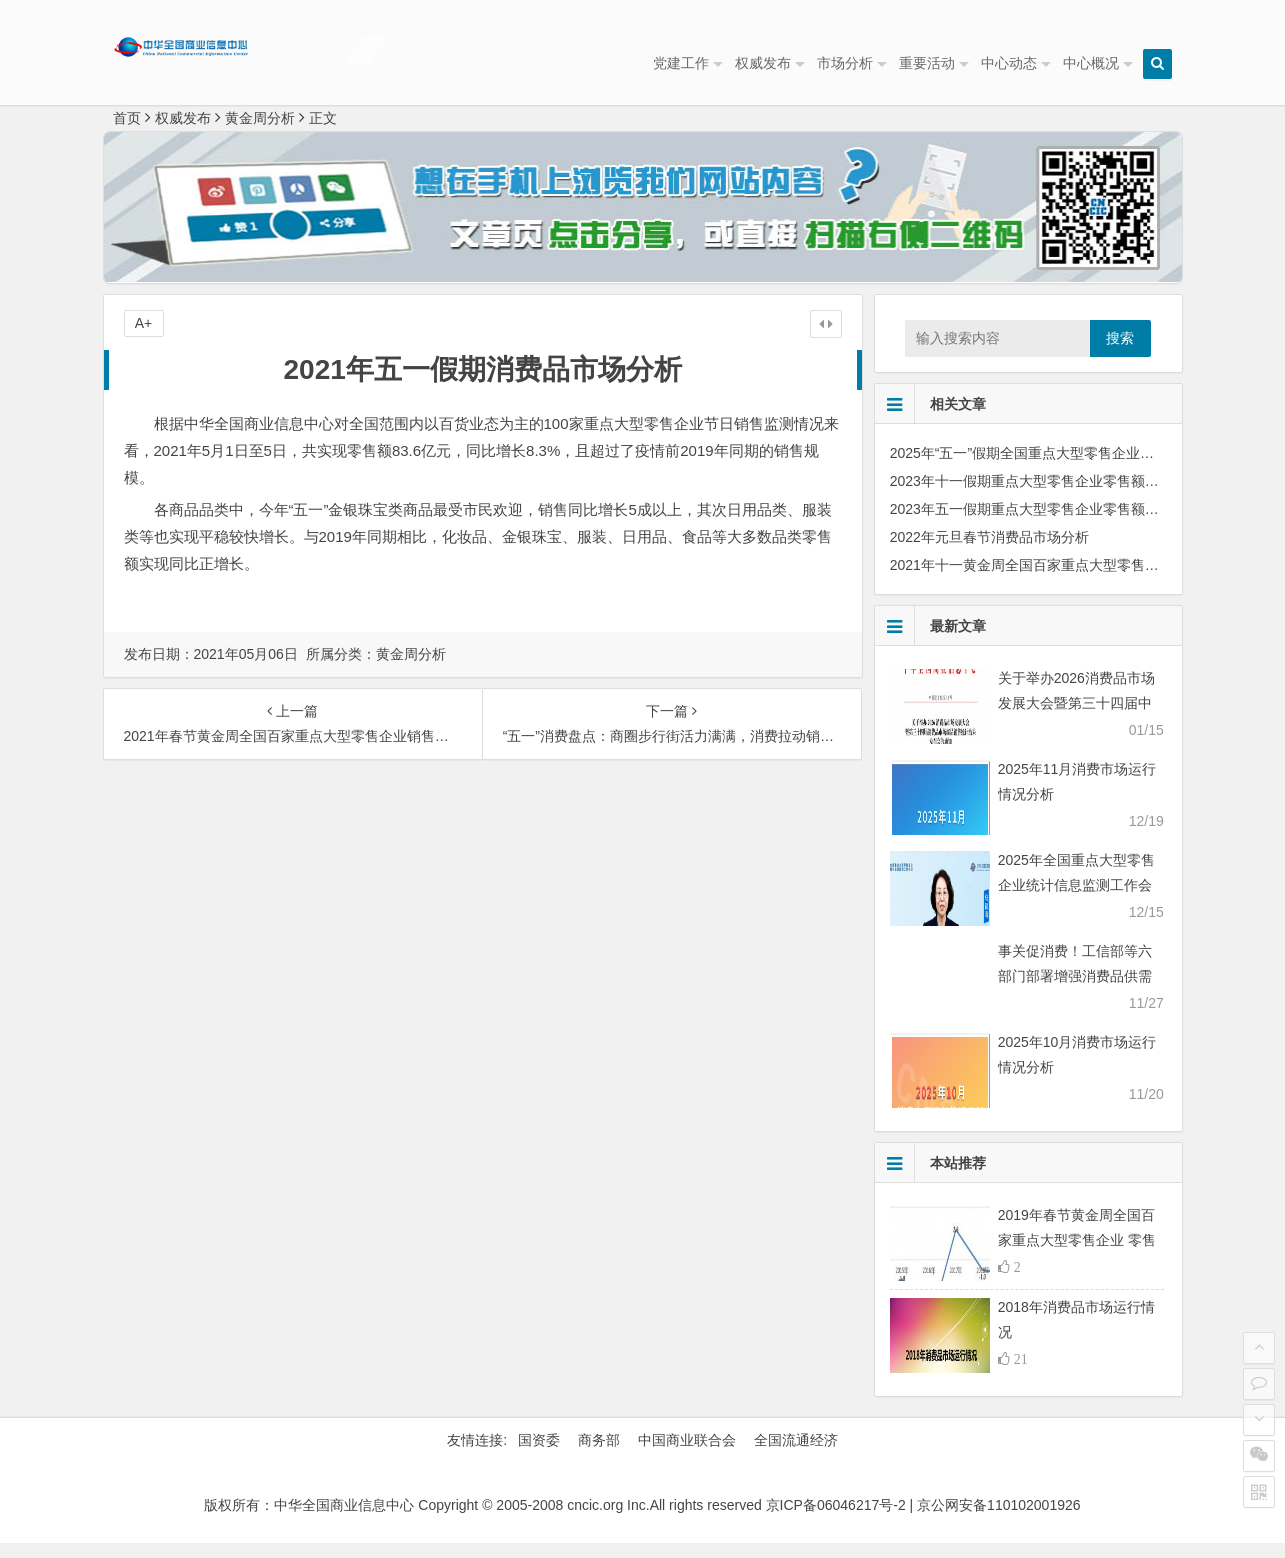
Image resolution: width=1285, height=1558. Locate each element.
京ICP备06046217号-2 (836, 1520)
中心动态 (1009, 63)
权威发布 (763, 63)
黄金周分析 (260, 133)
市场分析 (845, 63)
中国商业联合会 (687, 1455)
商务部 (599, 1455)
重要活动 (927, 63)
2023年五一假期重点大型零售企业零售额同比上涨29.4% (1065, 524)
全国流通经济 (796, 1455)
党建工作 (681, 63)
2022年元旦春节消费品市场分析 (989, 552)
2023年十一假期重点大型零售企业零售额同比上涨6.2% (1061, 496)
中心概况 (1091, 63)
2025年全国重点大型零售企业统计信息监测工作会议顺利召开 (1076, 900)
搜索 (1120, 353)
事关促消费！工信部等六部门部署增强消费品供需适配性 (1075, 991)
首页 (127, 133)
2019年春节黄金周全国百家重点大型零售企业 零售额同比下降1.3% (1077, 1255)
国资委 (539, 1455)
